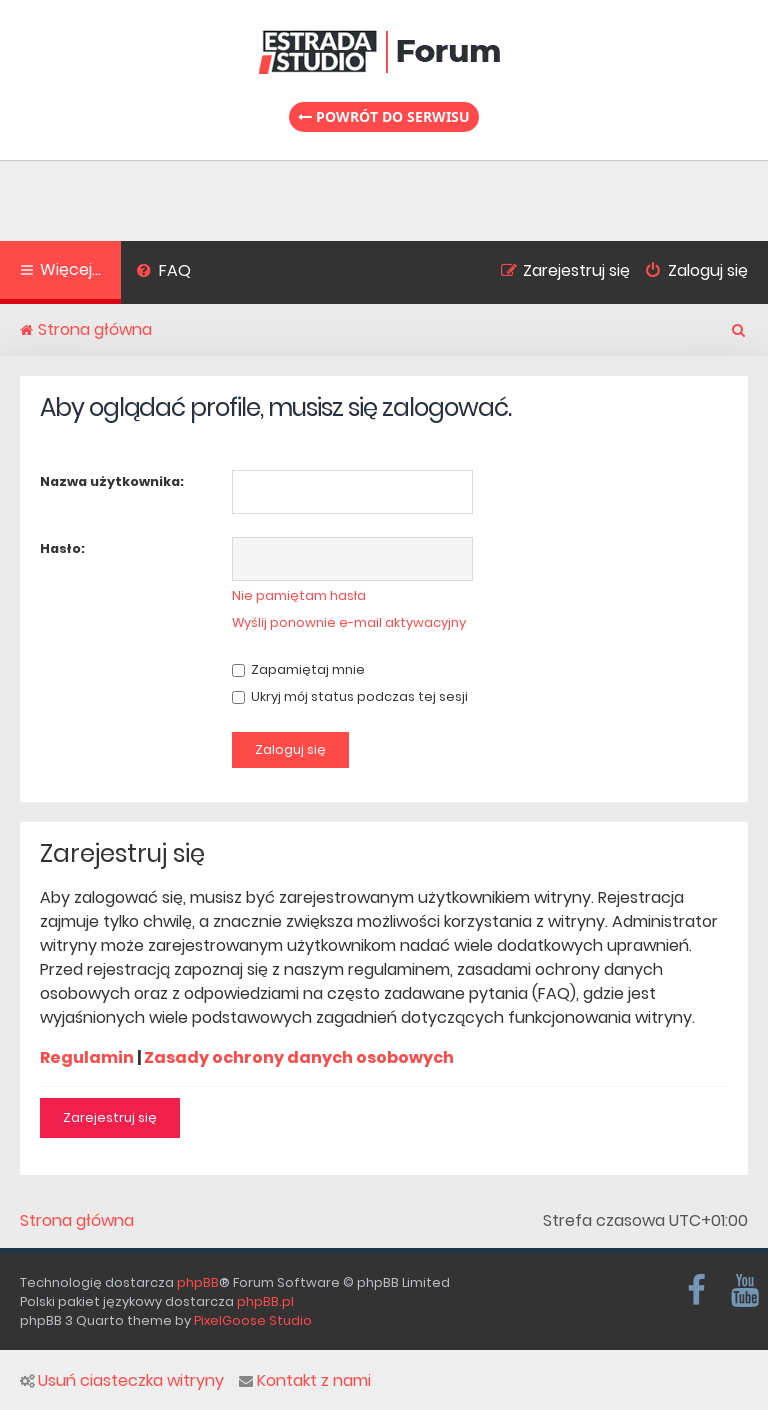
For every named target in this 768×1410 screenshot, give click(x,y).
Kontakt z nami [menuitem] (305, 1381)
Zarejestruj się (110, 1117)
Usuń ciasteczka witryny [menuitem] (122, 1381)
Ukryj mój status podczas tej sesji (350, 696)
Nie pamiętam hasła (299, 595)
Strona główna (77, 1221)
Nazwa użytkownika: (112, 481)
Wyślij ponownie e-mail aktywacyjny (349, 622)
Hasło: (62, 548)
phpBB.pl (265, 1301)
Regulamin (87, 1057)
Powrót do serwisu (384, 116)
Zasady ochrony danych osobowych (299, 1057)
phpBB (198, 1282)
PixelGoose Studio (253, 1320)
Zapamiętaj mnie (298, 669)
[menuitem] (163, 273)
